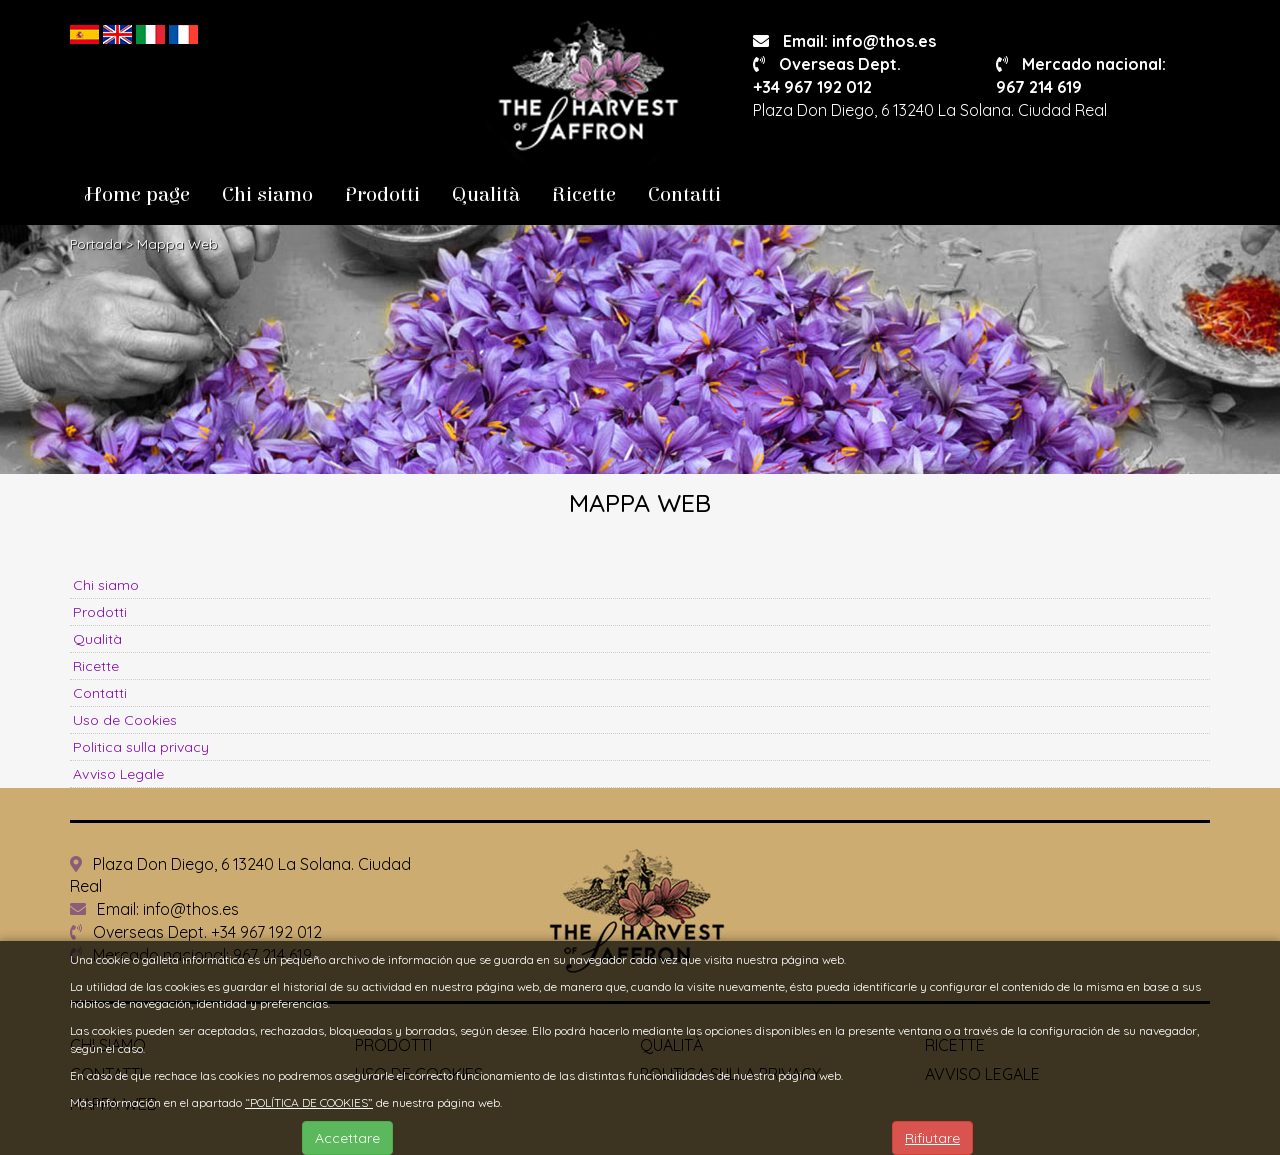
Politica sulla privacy (141, 747)
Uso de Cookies (125, 720)
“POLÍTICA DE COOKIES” (309, 1102)
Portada (96, 244)
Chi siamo (267, 194)
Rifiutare (932, 1138)
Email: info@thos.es (844, 41)
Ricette (584, 194)
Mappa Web (177, 244)
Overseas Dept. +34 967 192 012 (196, 932)
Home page (137, 194)
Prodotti (382, 194)
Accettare (347, 1138)
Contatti (684, 194)
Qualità (486, 194)
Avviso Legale (118, 774)
